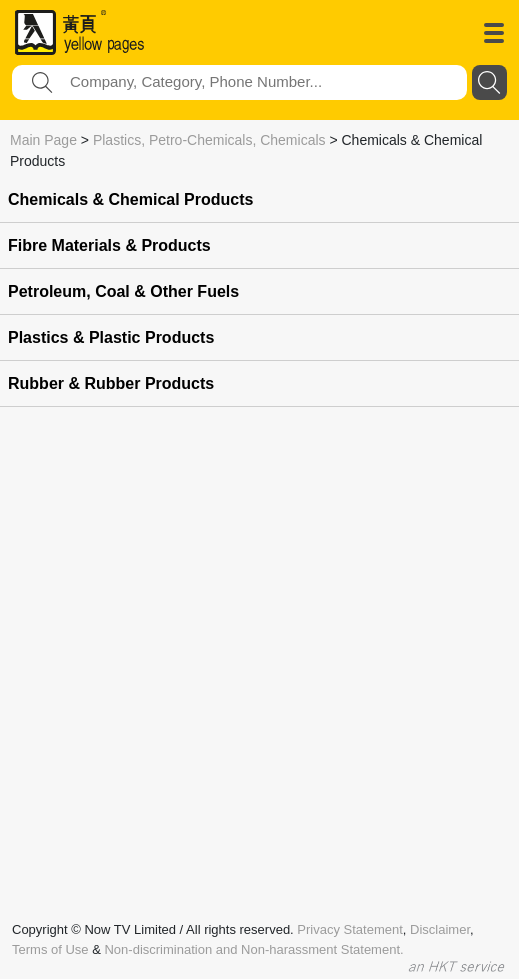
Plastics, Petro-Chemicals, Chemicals (209, 140)
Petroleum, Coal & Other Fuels (123, 291)
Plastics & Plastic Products (111, 337)
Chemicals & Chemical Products (130, 199)
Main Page (43, 140)
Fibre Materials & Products (109, 245)
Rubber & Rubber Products (111, 383)
